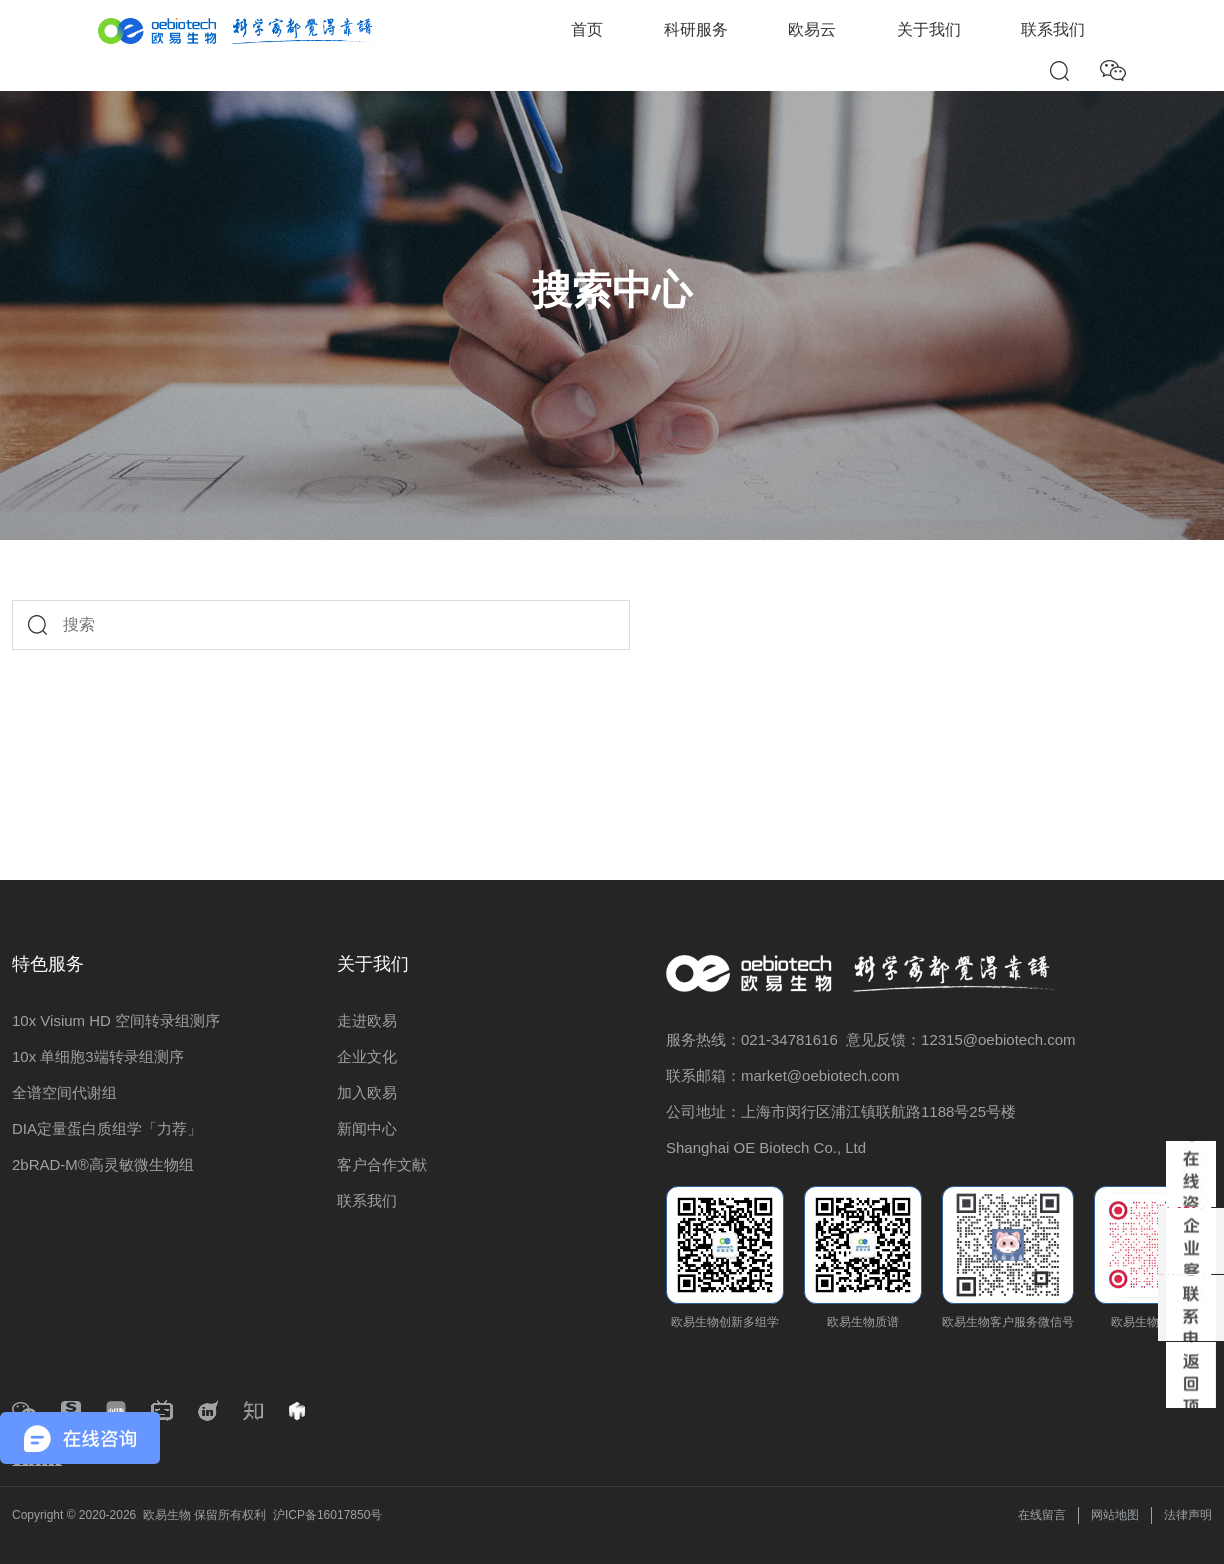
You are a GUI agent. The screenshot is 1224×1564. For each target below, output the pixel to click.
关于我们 (929, 29)
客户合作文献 (382, 1164)
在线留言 (1042, 1515)
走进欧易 (367, 1020)
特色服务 (48, 964)
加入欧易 (367, 1092)
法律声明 (1188, 1515)
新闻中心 (367, 1128)
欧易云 (812, 29)
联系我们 (1053, 29)
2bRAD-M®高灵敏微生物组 (103, 1164)
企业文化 (367, 1056)
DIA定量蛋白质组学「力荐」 (107, 1128)
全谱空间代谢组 (64, 1092)
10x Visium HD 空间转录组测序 (116, 1020)
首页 (587, 29)
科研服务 (696, 29)
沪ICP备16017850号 (327, 1515)
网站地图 (1115, 1515)
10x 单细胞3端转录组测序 (98, 1056)
